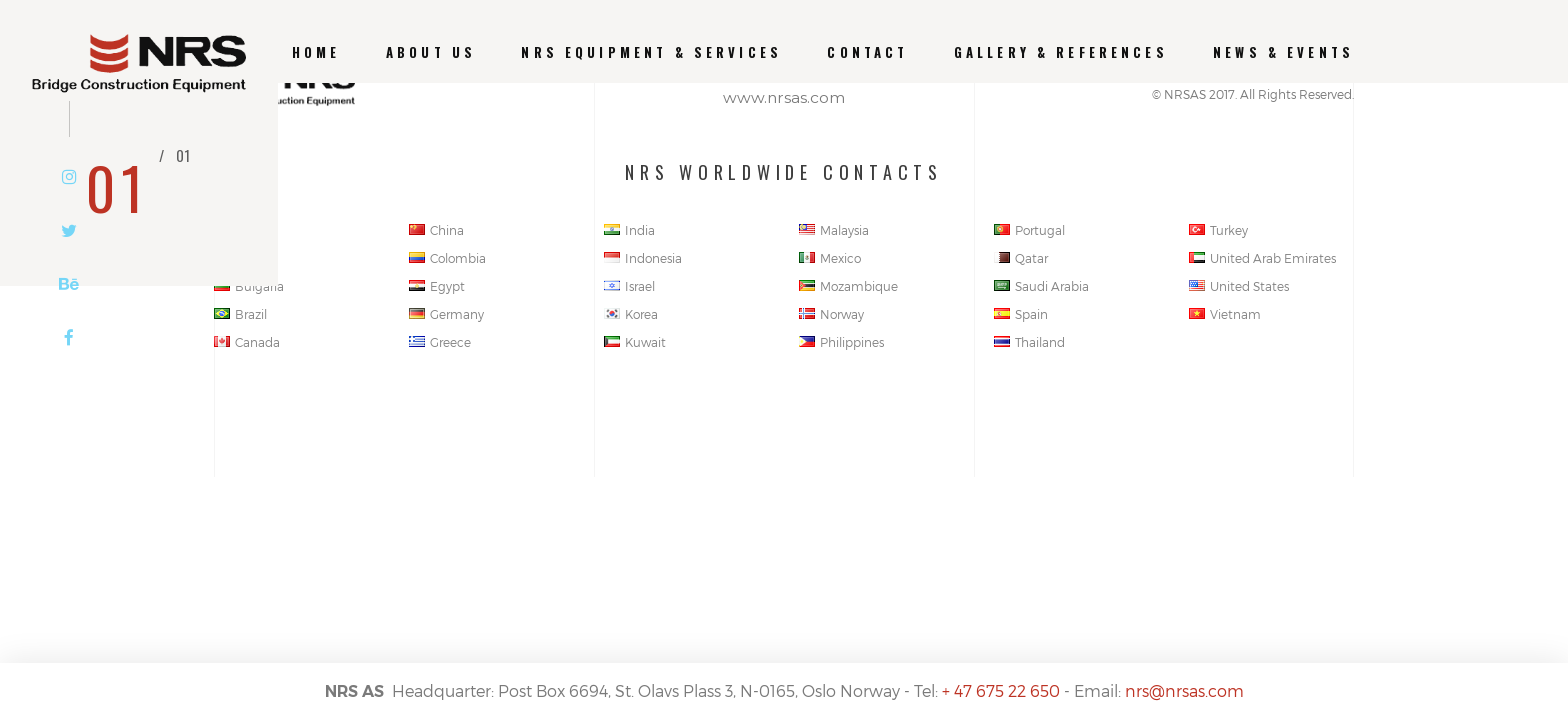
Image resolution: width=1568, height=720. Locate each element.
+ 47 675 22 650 (1001, 690)
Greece (440, 342)
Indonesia (643, 258)
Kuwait (635, 342)
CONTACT (867, 52)
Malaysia (834, 230)
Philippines (841, 342)
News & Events (1283, 52)
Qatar (1021, 258)
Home (316, 52)
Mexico (830, 258)
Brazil (240, 314)
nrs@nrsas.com (1184, 690)
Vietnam (1225, 314)
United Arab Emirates (1262, 258)
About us (431, 52)
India (629, 230)
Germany (446, 314)
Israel (629, 286)
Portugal (1029, 230)
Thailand (1029, 342)
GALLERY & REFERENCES (1061, 52)
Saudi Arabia (1041, 286)
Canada (247, 342)
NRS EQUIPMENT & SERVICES (651, 52)
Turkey (1218, 230)
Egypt (437, 286)
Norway (831, 314)
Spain (1021, 314)
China (436, 230)
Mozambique (848, 286)
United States (1239, 286)
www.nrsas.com (784, 97)
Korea (631, 314)
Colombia (447, 258)
